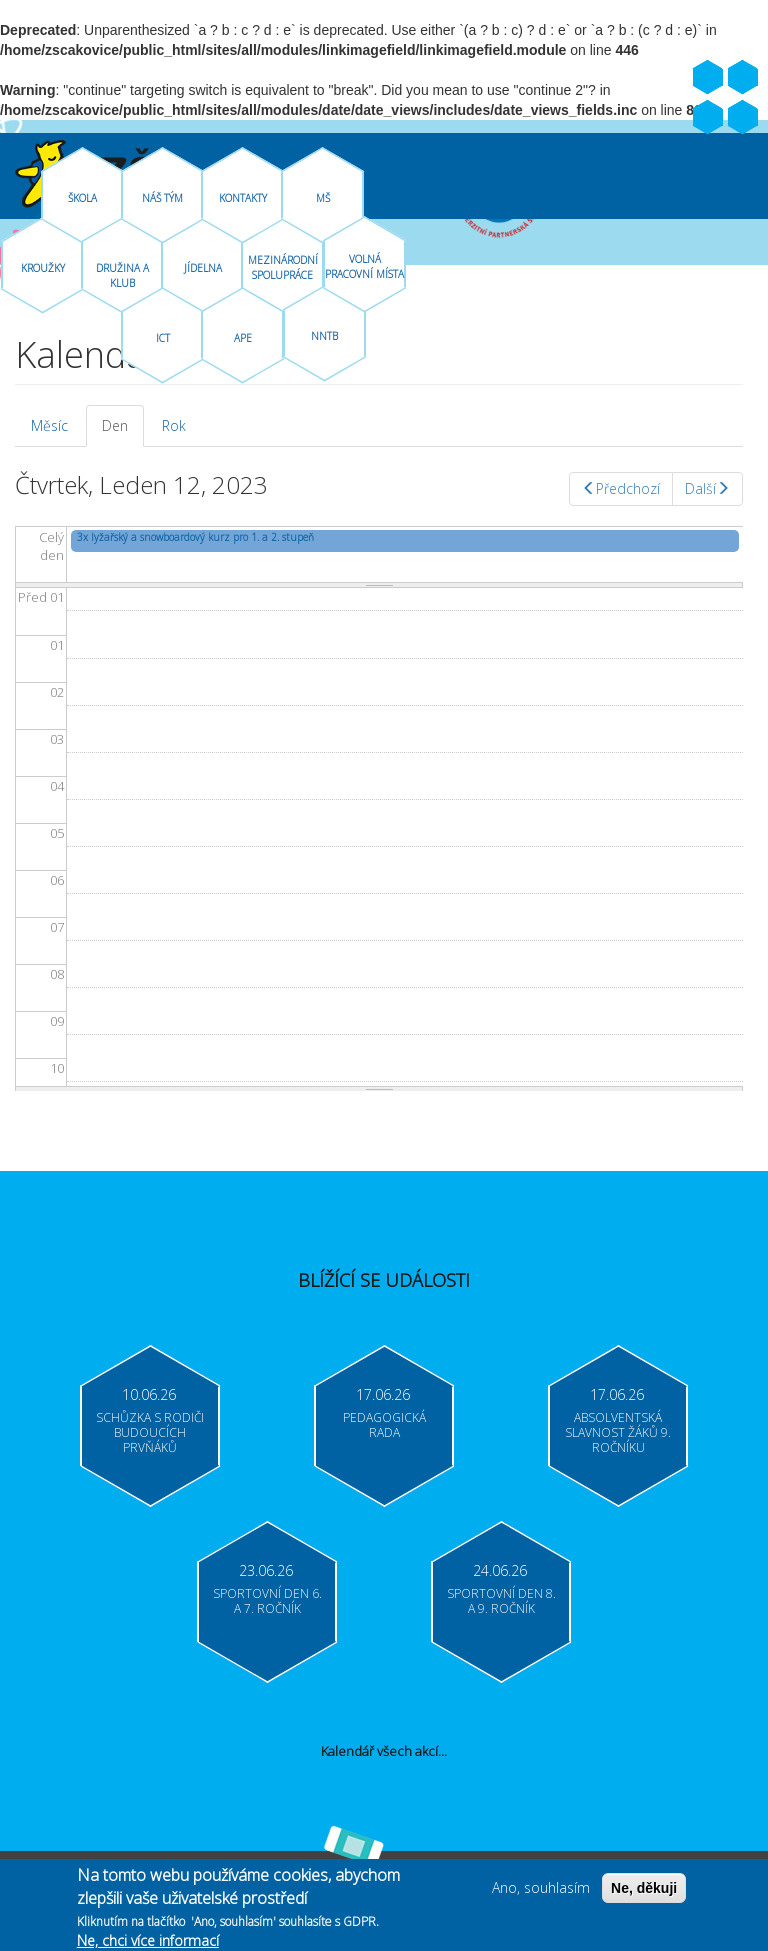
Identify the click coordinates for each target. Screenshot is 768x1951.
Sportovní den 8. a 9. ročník (501, 1601)
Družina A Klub (122, 275)
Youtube (743, 78)
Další (707, 488)
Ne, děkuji (644, 1894)
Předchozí (621, 488)
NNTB (324, 336)
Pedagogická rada (384, 1425)
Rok (174, 425)
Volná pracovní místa (364, 266)
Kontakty (243, 198)
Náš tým (162, 198)
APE (243, 338)
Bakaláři (708, 118)
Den (123, 431)
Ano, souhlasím (541, 1893)
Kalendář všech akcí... (384, 1751)
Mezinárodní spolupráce (283, 267)
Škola (82, 198)
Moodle (743, 118)
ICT (163, 338)
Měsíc (49, 425)
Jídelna (203, 268)
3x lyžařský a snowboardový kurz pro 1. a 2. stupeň (195, 537)
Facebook (708, 78)
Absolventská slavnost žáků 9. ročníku (618, 1432)
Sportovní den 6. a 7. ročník (267, 1601)
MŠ (323, 198)
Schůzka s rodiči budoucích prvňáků (150, 1432)
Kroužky (43, 268)
